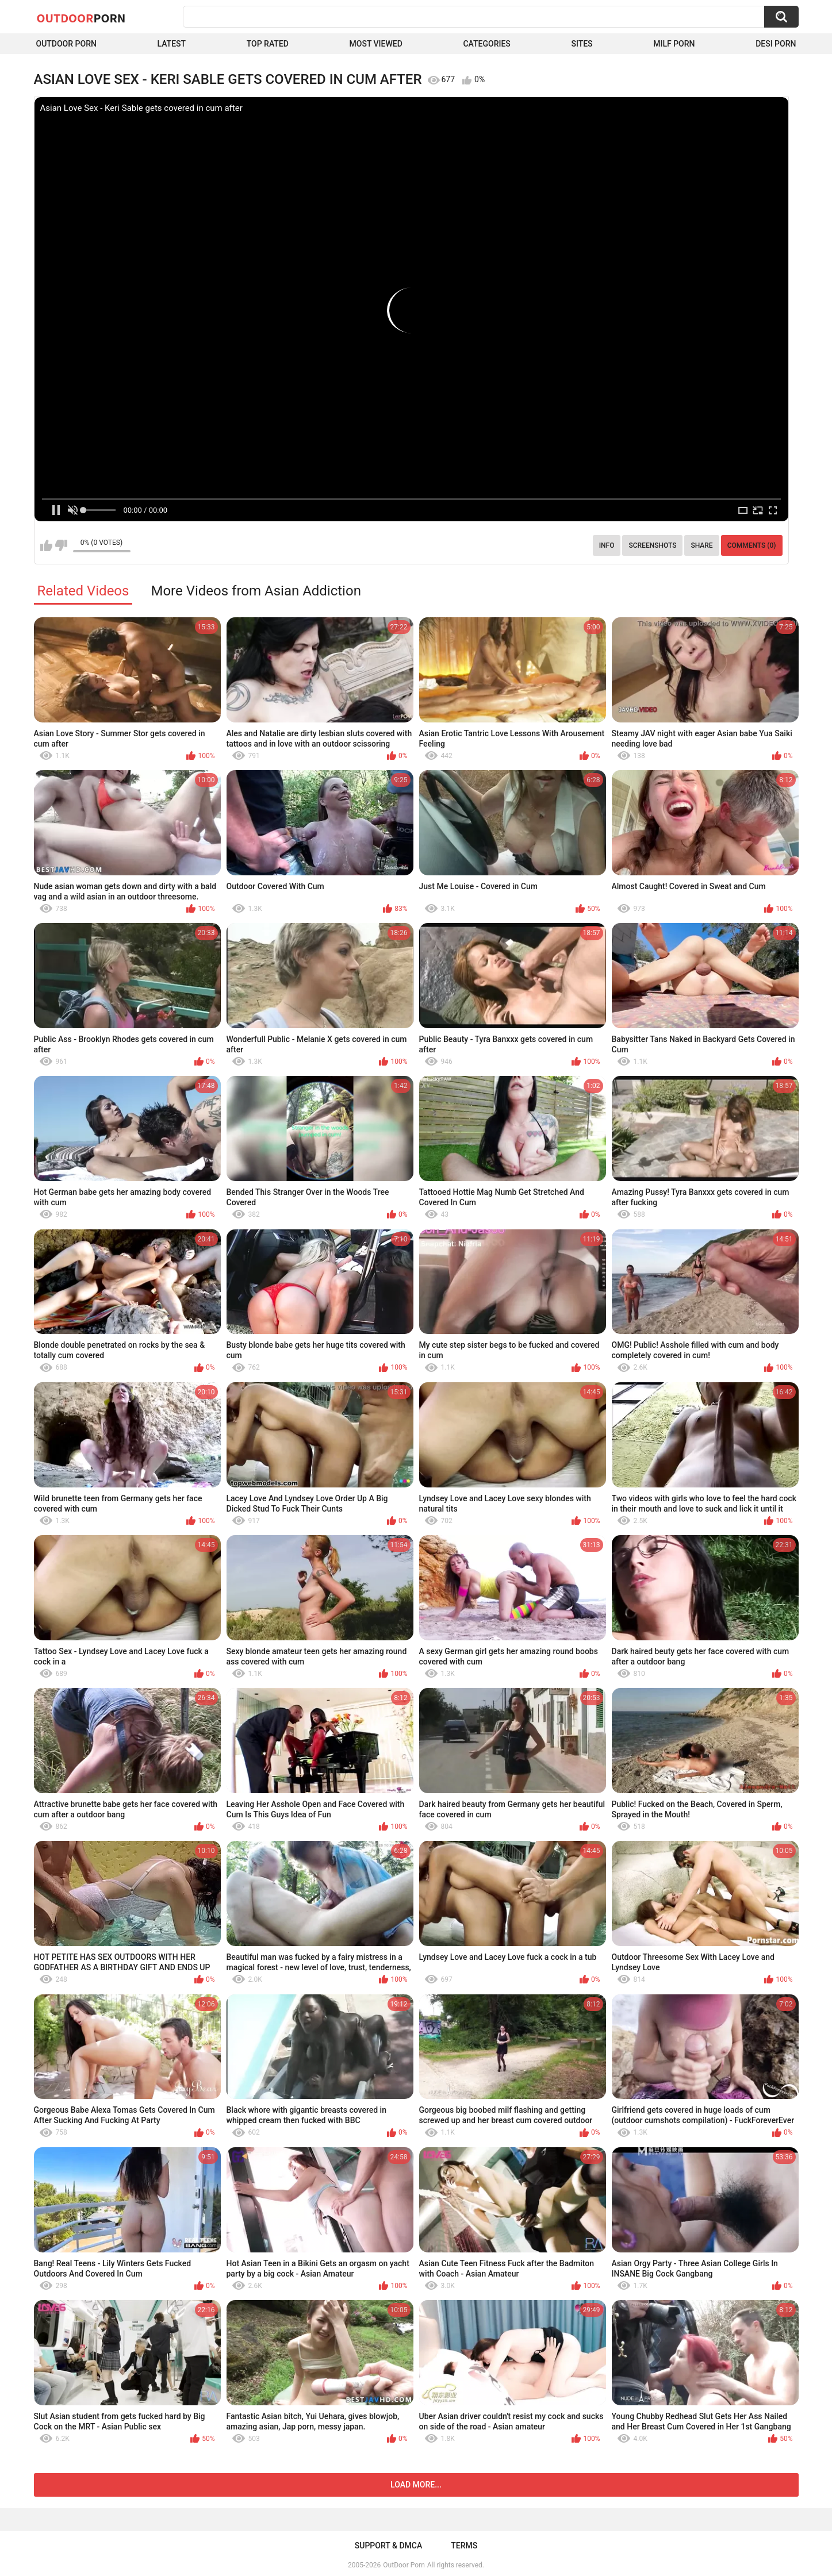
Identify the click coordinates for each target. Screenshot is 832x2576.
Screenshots (652, 545)
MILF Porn (674, 43)
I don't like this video (61, 545)
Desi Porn (776, 43)
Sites (581, 43)
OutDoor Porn (403, 2565)
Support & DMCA (388, 2545)
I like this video (46, 545)
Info (607, 545)
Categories (486, 43)
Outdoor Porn (66, 43)
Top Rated (268, 43)
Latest (172, 43)
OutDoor (81, 18)
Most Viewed (376, 43)
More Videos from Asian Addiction (256, 591)
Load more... (416, 2484)
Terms (464, 2545)
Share (701, 545)
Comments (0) (751, 545)
